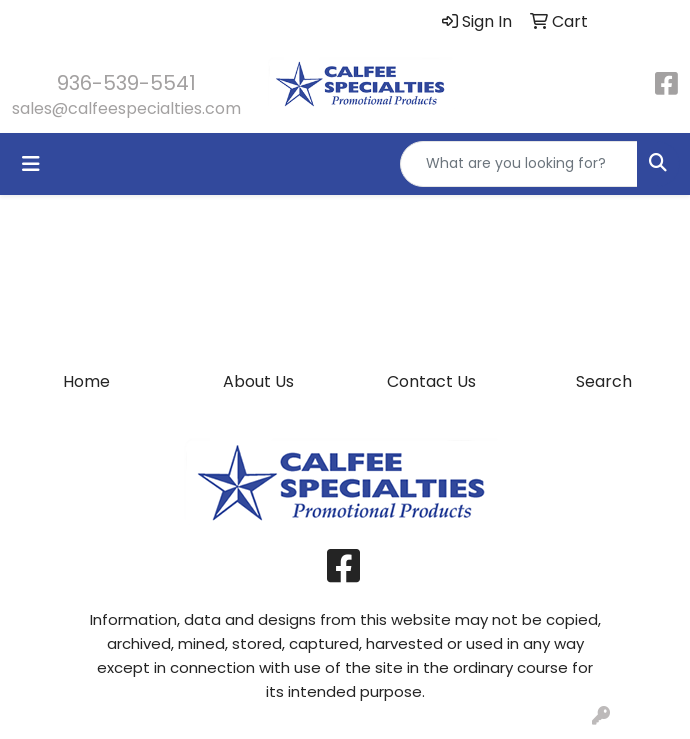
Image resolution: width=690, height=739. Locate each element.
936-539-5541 (126, 83)
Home (86, 381)
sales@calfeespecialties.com (126, 108)
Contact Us (431, 381)
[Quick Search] (519, 164)
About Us (258, 381)
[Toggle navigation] (31, 164)
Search (604, 381)
